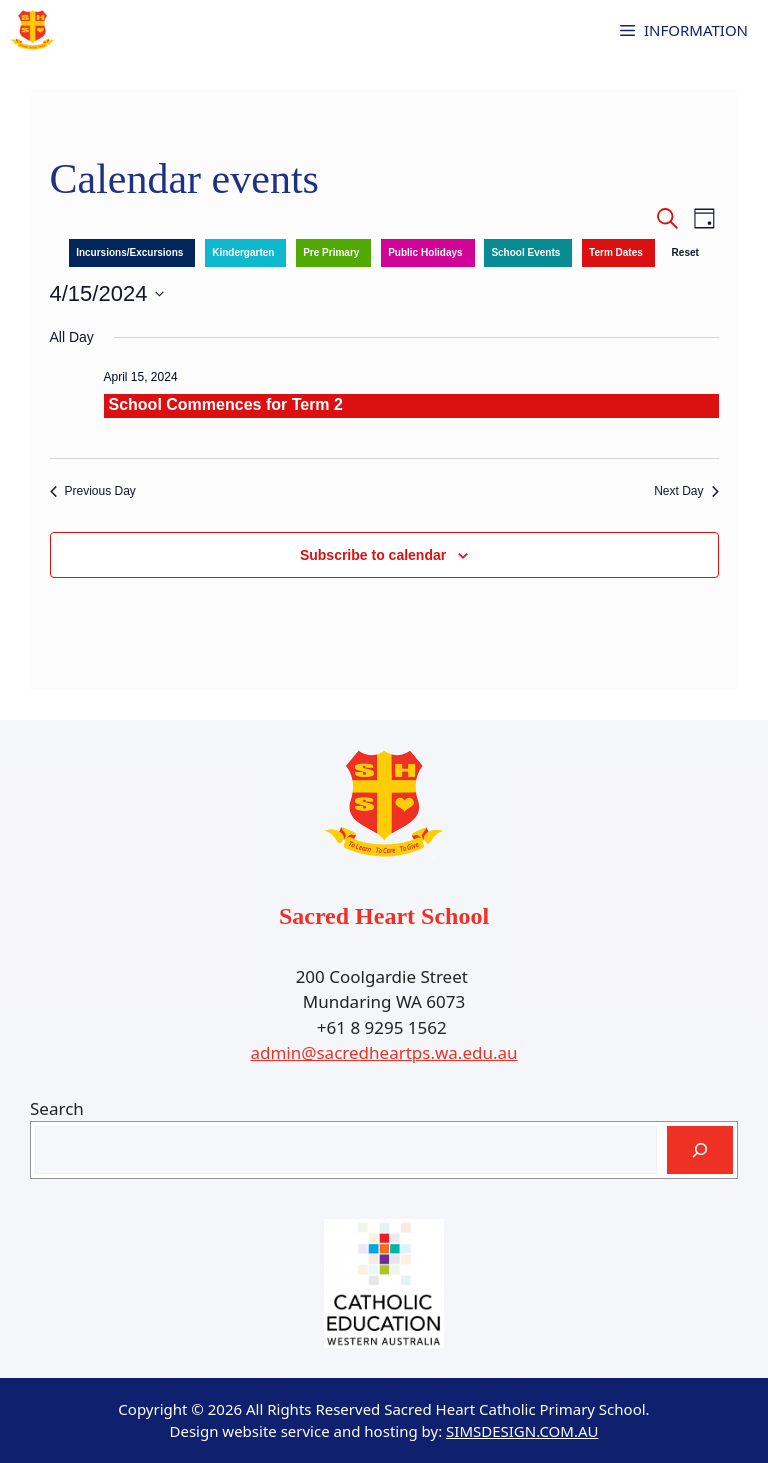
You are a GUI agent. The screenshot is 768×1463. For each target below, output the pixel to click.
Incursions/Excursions (129, 252)
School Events (525, 252)
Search (57, 1108)
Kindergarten (243, 252)
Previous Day (93, 491)
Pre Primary (331, 252)
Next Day (686, 491)
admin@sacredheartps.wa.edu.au (383, 1052)
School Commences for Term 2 (226, 404)
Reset (685, 252)
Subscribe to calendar (373, 555)
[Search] (700, 1150)
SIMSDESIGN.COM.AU (522, 1431)
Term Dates (616, 252)
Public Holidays (425, 252)
